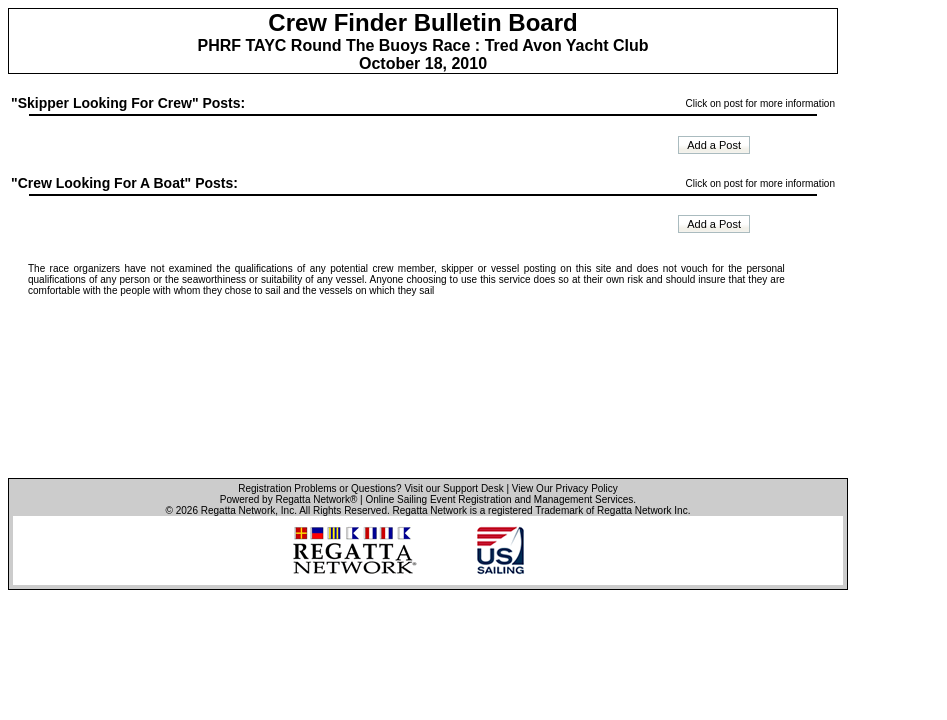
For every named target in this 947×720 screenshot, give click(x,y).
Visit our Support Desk (453, 488)
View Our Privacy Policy (565, 488)
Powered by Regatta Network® (288, 499)
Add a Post (714, 145)
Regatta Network (238, 510)
